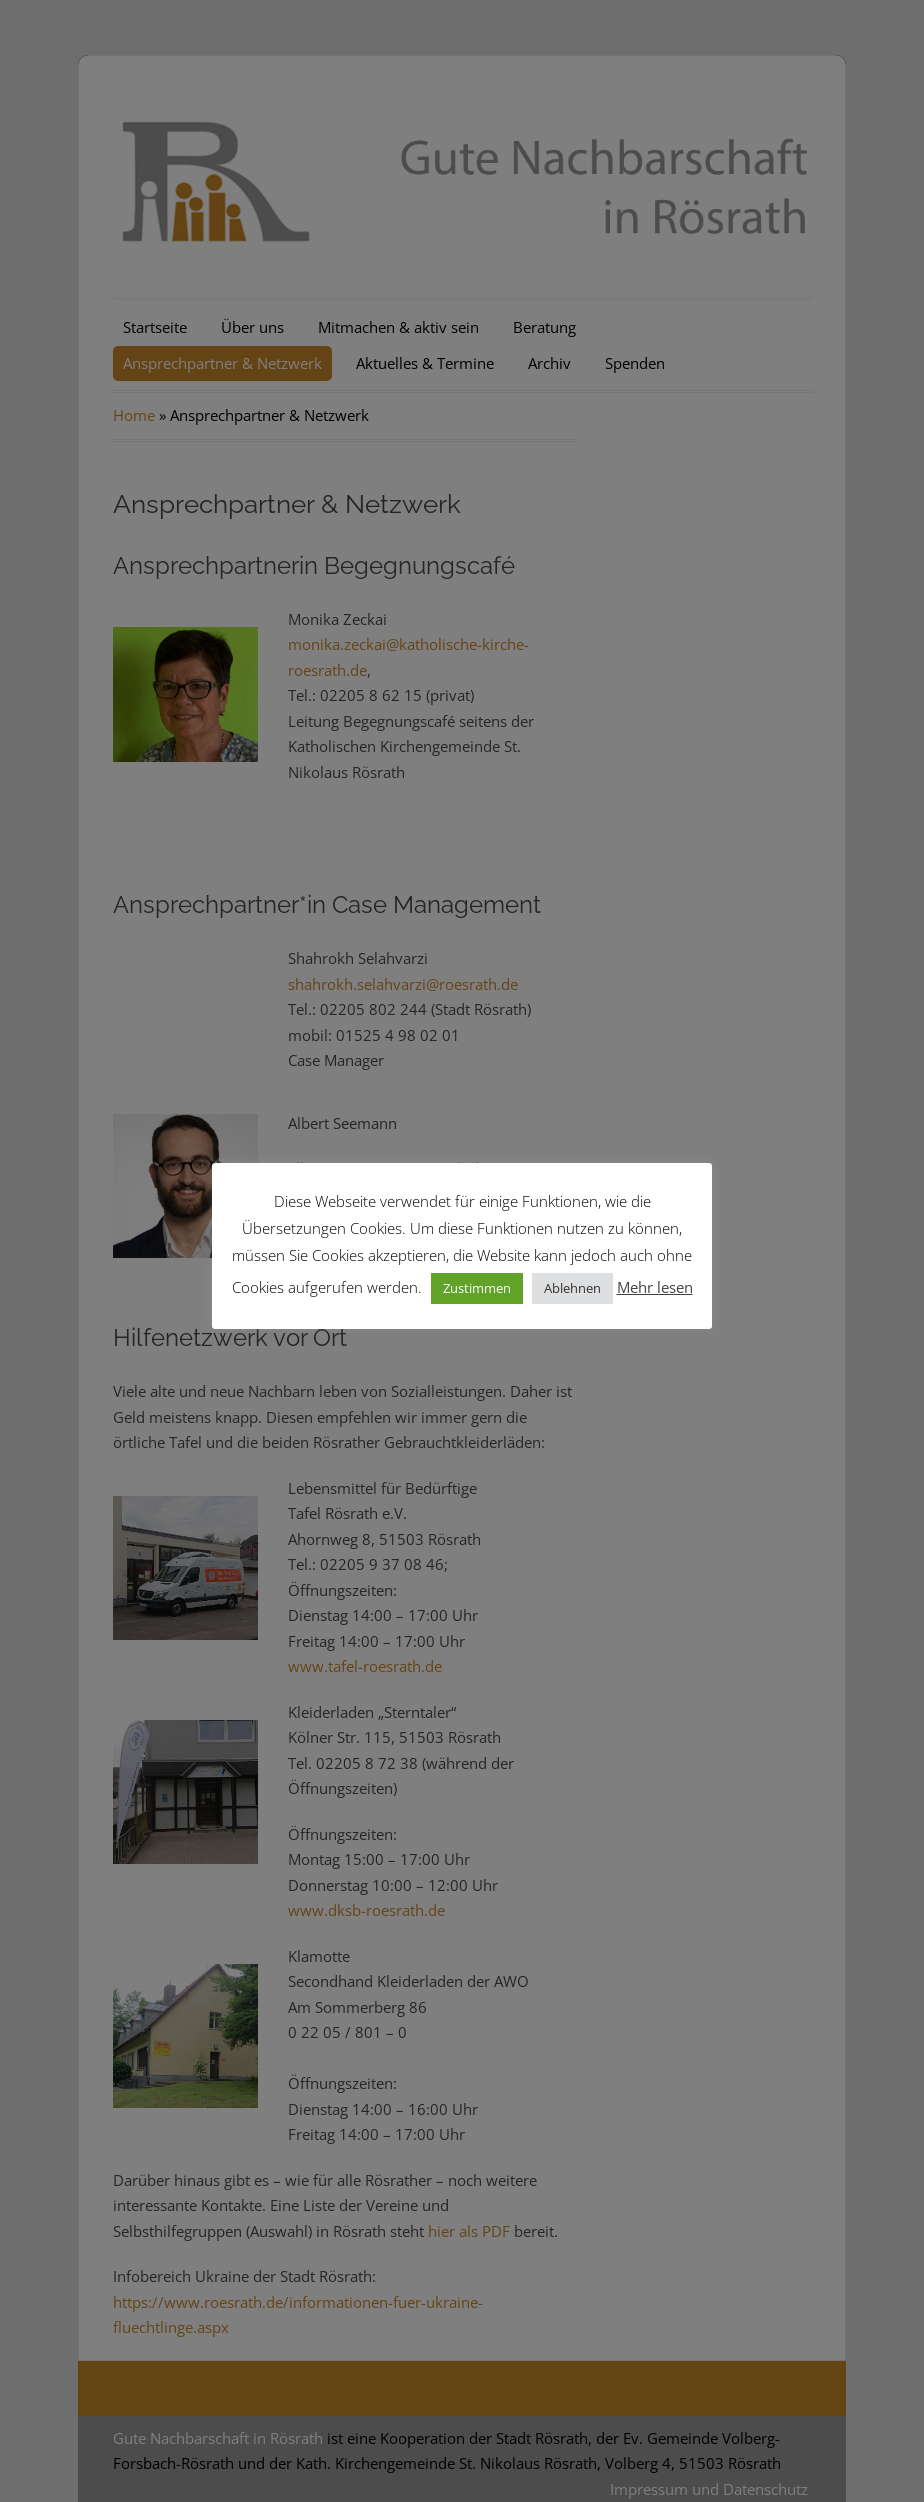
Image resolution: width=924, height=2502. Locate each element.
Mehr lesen (655, 1287)
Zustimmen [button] (477, 1288)
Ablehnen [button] (572, 1288)
